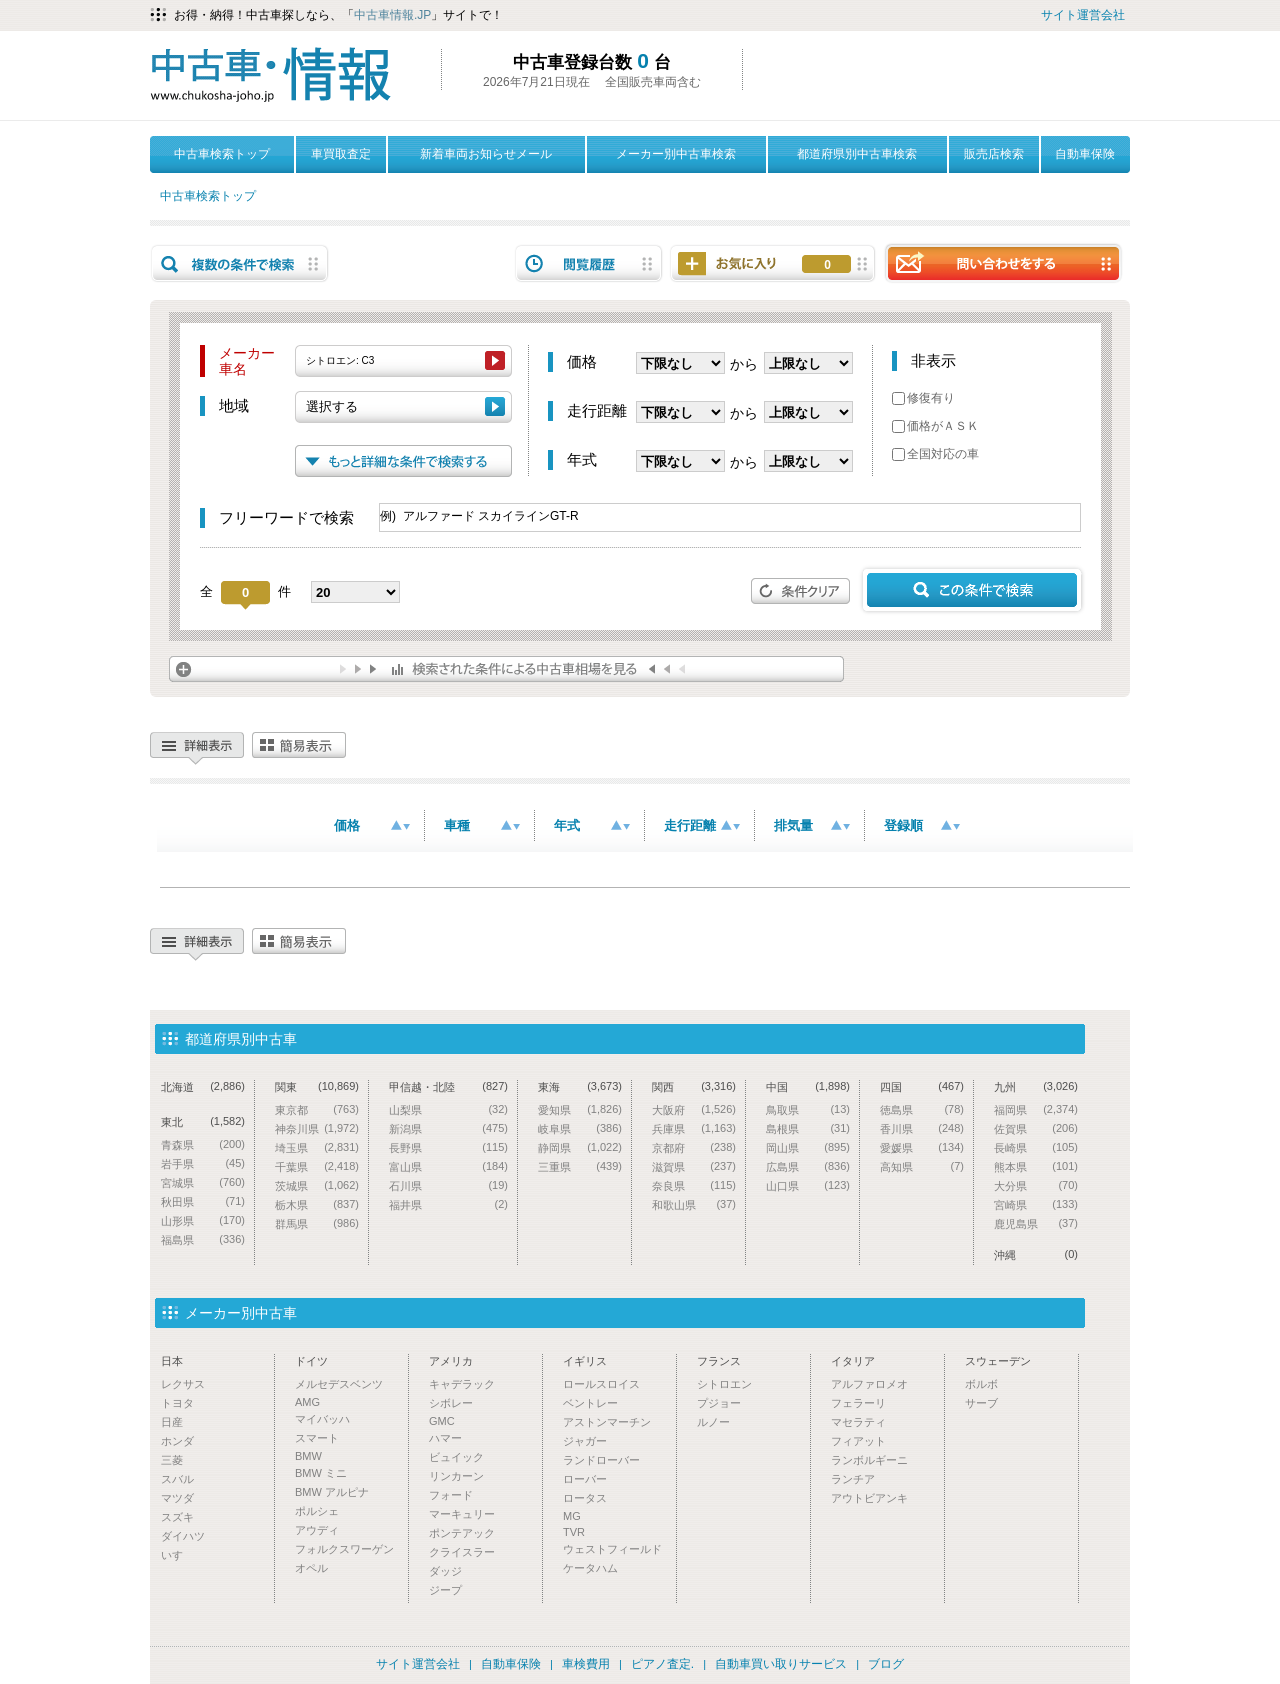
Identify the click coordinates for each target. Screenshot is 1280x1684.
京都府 (694, 1147)
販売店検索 (994, 154)
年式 (592, 825)
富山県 (448, 1166)
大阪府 (694, 1109)
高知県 (922, 1166)
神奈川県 (317, 1128)
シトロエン (724, 1384)
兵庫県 (694, 1128)
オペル (311, 1568)
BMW (308, 1456)
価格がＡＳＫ (935, 426)
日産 (172, 1422)
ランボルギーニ (869, 1460)
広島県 (808, 1166)
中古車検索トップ (222, 154)
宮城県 (203, 1182)
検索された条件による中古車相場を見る (506, 669)
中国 (808, 1086)
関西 (694, 1086)
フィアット (858, 1441)
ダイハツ (183, 1536)
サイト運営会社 (1083, 15)
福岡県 (1036, 1109)
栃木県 (317, 1204)
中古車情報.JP (392, 15)
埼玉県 (317, 1147)
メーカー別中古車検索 (676, 154)
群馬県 (317, 1223)
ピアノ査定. (662, 1664)
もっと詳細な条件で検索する (403, 461)
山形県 (203, 1220)
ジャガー (585, 1441)
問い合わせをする (1003, 262)
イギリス (585, 1361)
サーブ (981, 1403)
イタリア (853, 1361)
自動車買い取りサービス (781, 1664)
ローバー (585, 1479)
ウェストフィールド (612, 1549)
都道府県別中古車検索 (857, 154)
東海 (580, 1086)
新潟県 (448, 1128)
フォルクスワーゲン (344, 1549)
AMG (307, 1402)
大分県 (1036, 1185)
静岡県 (580, 1147)
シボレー (451, 1403)
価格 (372, 825)
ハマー (445, 1438)
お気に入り (827, 265)
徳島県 (922, 1109)
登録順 (922, 825)
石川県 (448, 1185)
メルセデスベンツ (339, 1384)
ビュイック (456, 1457)
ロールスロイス (601, 1384)
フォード (451, 1495)
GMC (442, 1421)
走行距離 (702, 825)
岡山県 (808, 1147)
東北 (203, 1121)
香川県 (922, 1128)
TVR (574, 1532)
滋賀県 (694, 1166)
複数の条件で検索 (240, 263)
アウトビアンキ (869, 1498)
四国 (922, 1086)
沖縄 (1036, 1254)
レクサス (183, 1384)
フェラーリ (858, 1403)
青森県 (203, 1144)
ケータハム (590, 1568)
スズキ (177, 1517)
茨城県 (317, 1185)
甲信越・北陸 (448, 1086)
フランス (719, 1361)
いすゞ (177, 1555)
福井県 (448, 1204)
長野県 (448, 1147)
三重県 (580, 1166)
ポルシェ (317, 1511)
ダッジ (445, 1571)
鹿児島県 (1036, 1223)
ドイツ (311, 1361)
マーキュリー (462, 1514)
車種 (482, 825)
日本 (172, 1361)
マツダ (177, 1498)
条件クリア (801, 591)
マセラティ (858, 1422)
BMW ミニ (321, 1473)
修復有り (923, 398)
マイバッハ (322, 1419)
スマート (317, 1438)
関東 (317, 1086)
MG (572, 1516)
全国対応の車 (935, 454)
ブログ (886, 1664)
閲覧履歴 (589, 263)
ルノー (713, 1422)
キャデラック (462, 1384)
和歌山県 (694, 1204)
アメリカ (451, 1361)
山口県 (808, 1185)
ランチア (853, 1479)
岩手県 (203, 1163)
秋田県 (203, 1201)
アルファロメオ (869, 1384)
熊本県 (1036, 1166)
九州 (1036, 1086)
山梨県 (448, 1109)
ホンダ (177, 1441)
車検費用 (586, 1664)
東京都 (317, 1109)
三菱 (172, 1460)
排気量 (812, 825)
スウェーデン (998, 1361)
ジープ (445, 1590)
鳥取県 (808, 1109)
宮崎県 (1036, 1204)
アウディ (317, 1530)
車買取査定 (341, 154)
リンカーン (456, 1476)
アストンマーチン (607, 1422)
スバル (177, 1479)
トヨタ (177, 1403)
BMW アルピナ (332, 1492)
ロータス (585, 1498)
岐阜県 (580, 1128)
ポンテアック (462, 1533)
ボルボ (981, 1384)
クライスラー (462, 1552)
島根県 (808, 1128)
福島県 (203, 1239)
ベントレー (590, 1403)
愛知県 (580, 1109)
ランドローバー (601, 1460)
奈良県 (694, 1185)
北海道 (203, 1086)
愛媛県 (922, 1147)
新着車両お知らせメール (486, 154)
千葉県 (317, 1166)
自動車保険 (1085, 154)
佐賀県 (1036, 1128)
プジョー (719, 1403)
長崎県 (1036, 1147)
